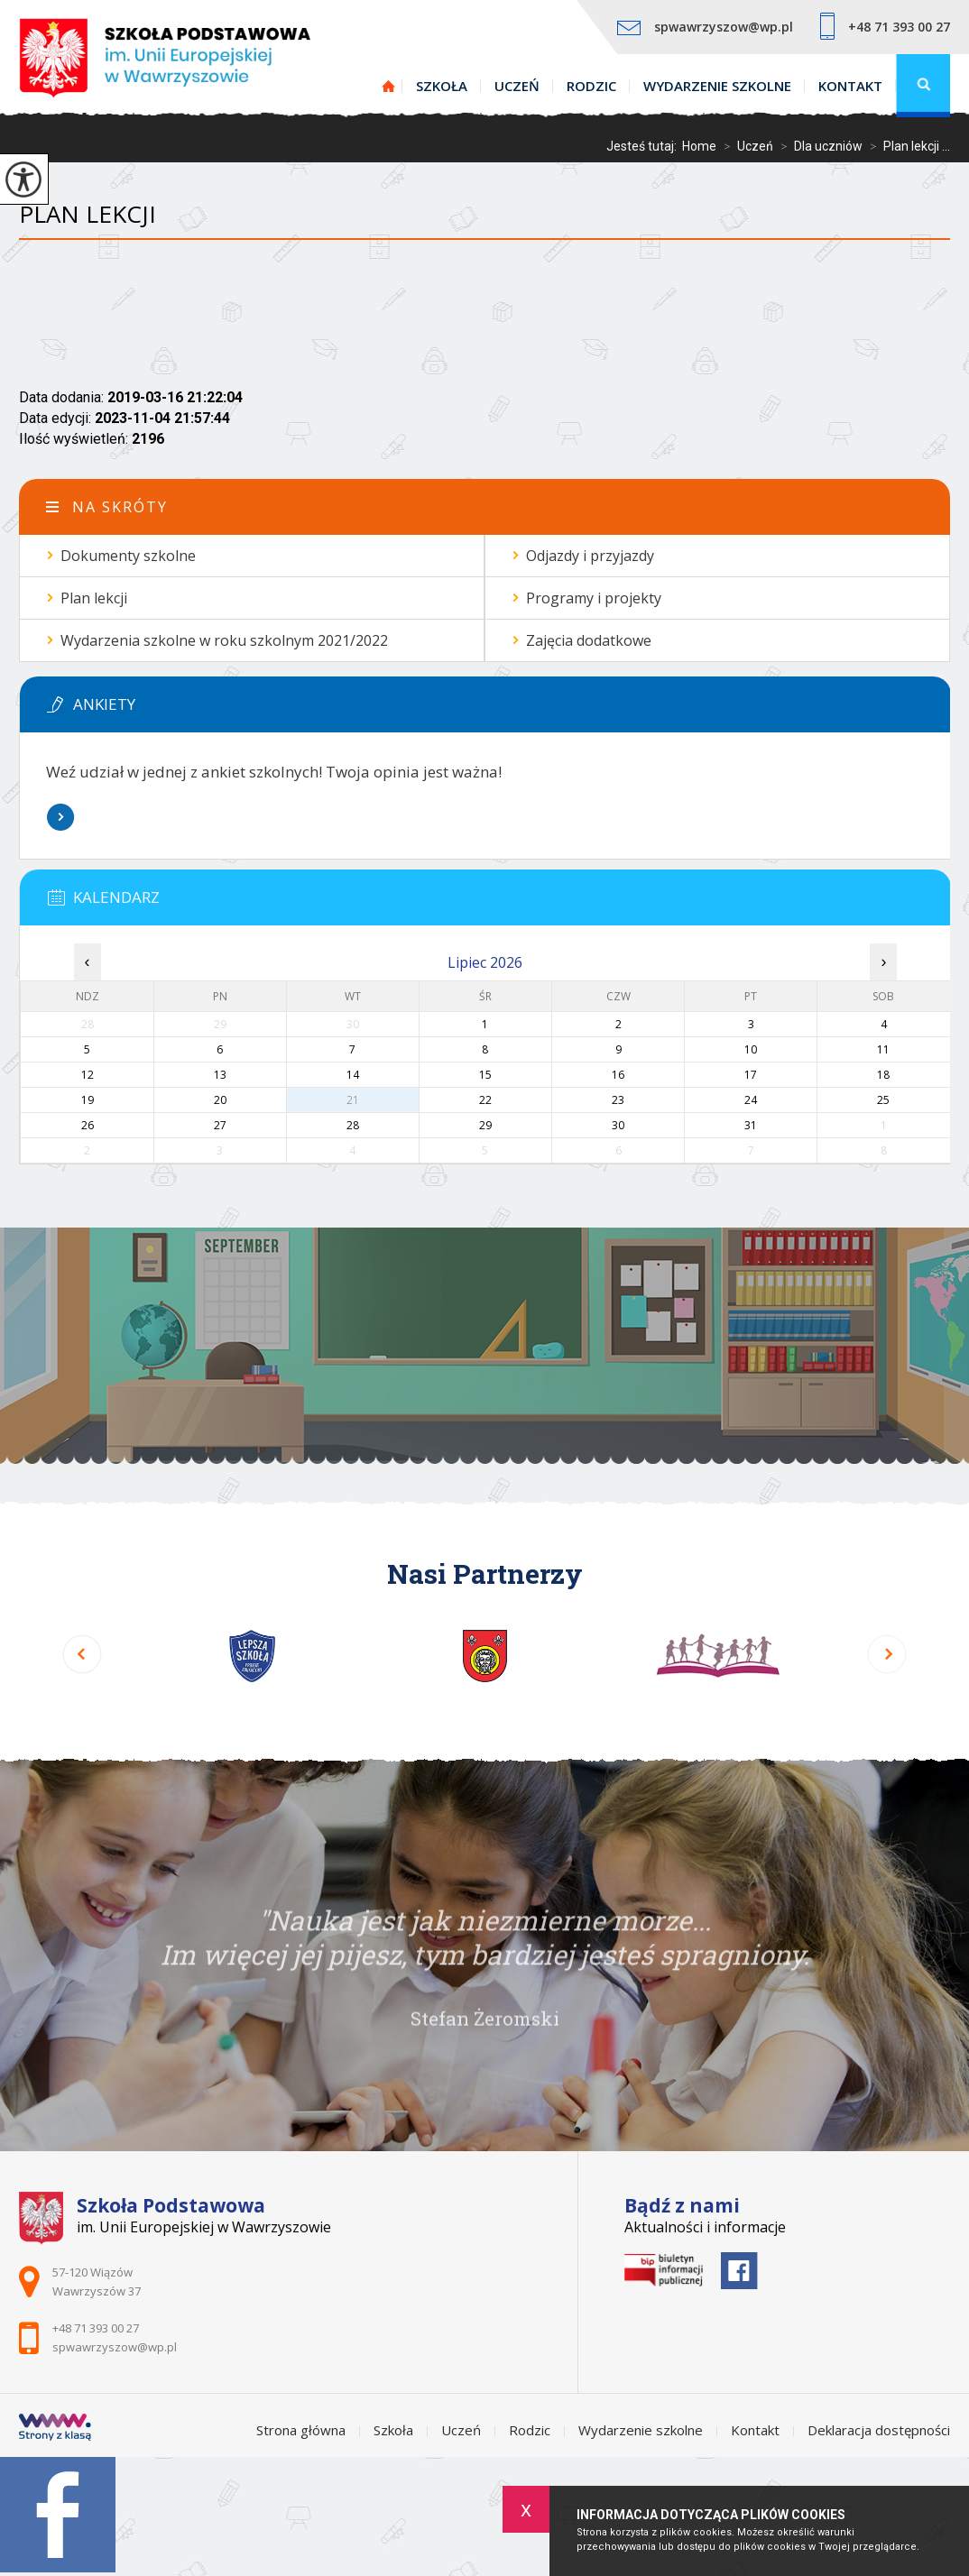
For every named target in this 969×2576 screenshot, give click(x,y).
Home (699, 146)
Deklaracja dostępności (879, 2430)
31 (750, 1125)
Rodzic (591, 86)
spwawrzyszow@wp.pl (705, 26)
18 (883, 1074)
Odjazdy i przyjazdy (590, 556)
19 (87, 1100)
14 (352, 1074)
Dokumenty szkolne (128, 556)
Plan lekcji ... (906, 146)
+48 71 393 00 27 (885, 26)
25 (883, 1100)
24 (750, 1100)
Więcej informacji (60, 817)
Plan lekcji (87, 214)
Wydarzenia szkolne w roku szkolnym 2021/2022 (224, 640)
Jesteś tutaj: (644, 146)
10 (750, 1049)
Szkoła (441, 86)
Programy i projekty (593, 598)
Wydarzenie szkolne (717, 86)
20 (220, 1100)
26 (87, 1125)
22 (485, 1100)
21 (352, 1100)
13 (220, 1074)
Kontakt (850, 86)
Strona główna (388, 85)
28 (352, 1125)
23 (618, 1100)
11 (883, 1049)
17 (750, 1074)
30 (618, 1125)
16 (618, 1074)
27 (220, 1125)
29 (485, 1125)
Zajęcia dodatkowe (588, 640)
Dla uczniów (818, 146)
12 (87, 1074)
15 (485, 1074)
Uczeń (517, 86)
